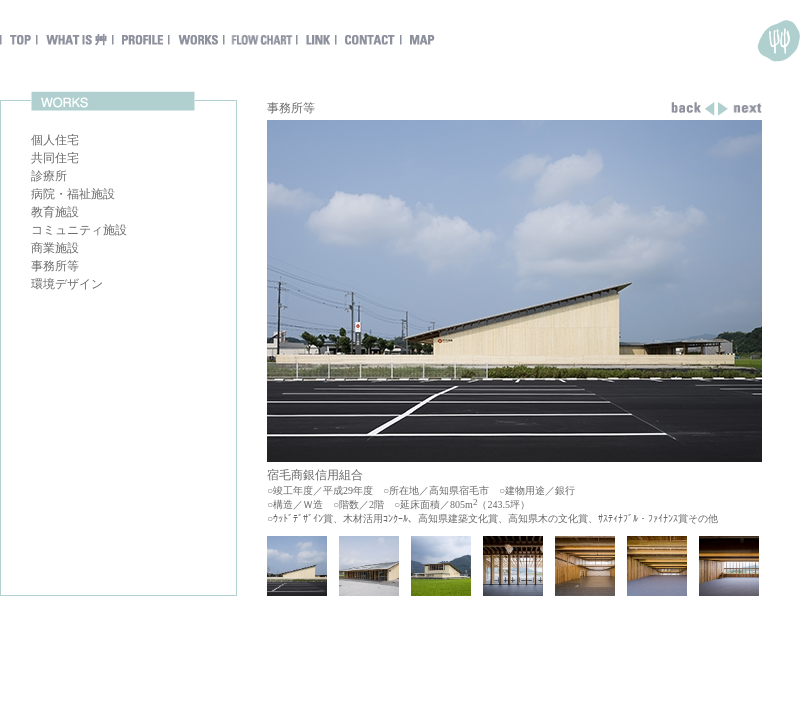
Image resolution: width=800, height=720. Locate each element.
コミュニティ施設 (79, 230)
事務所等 (55, 266)
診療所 (49, 176)
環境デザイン (67, 284)
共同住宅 (55, 158)
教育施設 (55, 212)
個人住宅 (55, 140)
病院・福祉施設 (73, 194)
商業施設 (55, 248)
